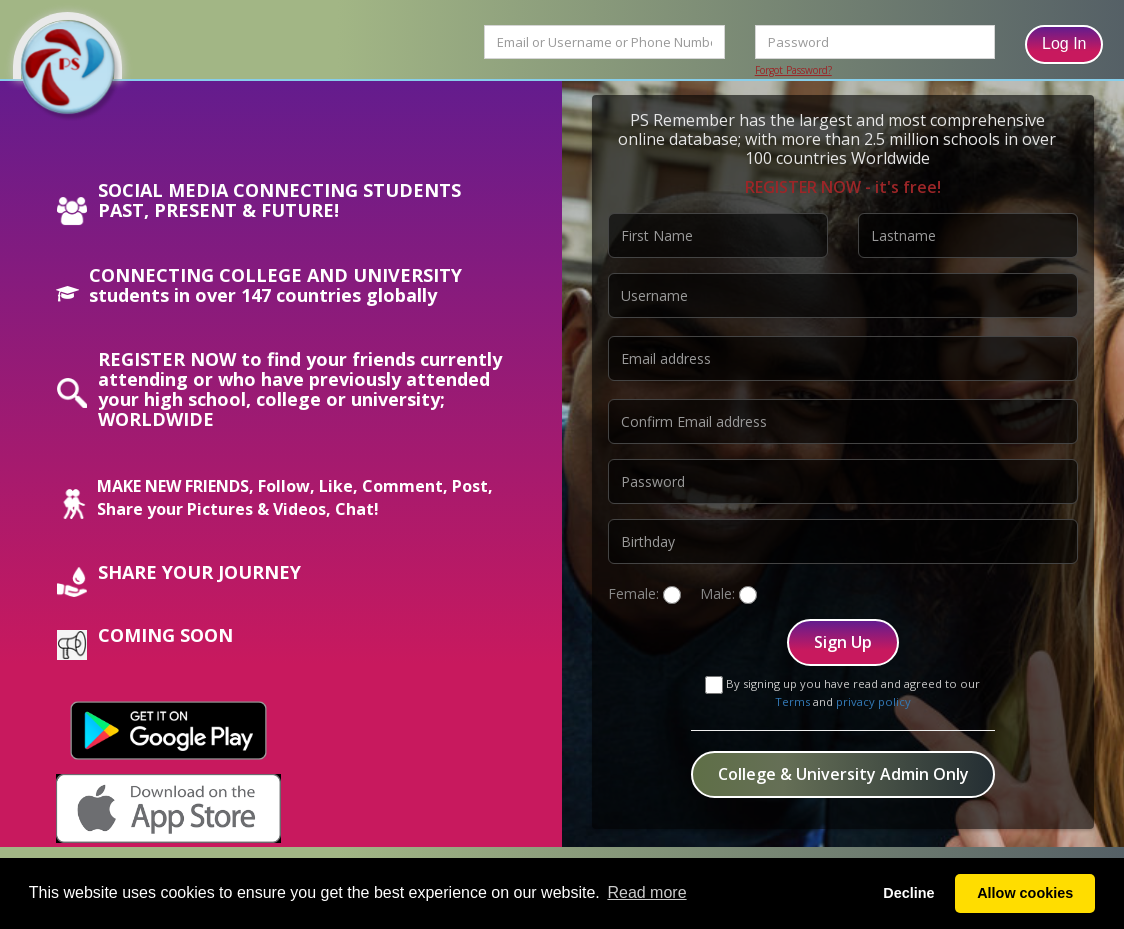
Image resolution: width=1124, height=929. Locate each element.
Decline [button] (908, 893)
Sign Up (843, 642)
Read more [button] (646, 892)
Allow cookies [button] (1025, 893)
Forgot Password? (793, 70)
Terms (792, 701)
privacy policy (873, 701)
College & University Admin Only (843, 774)
